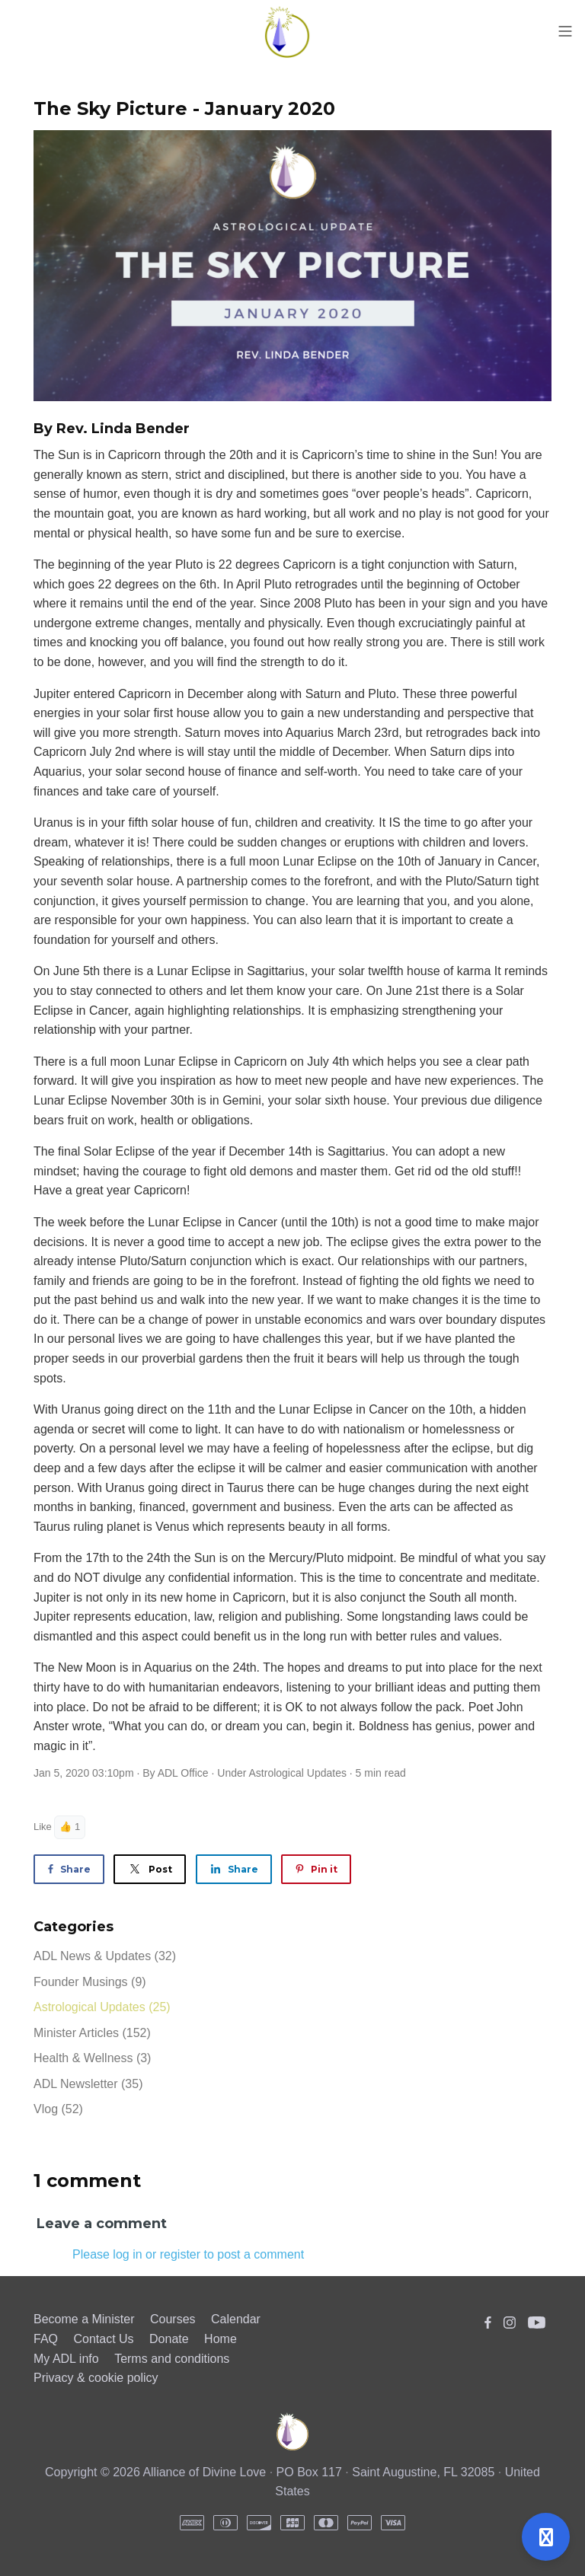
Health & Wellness (92, 2058)
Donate (169, 2338)
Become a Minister (84, 2319)
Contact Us (103, 2338)
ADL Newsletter (88, 2083)
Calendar (236, 2319)
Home (220, 2338)
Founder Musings (90, 1981)
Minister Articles (92, 2032)
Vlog (58, 2109)
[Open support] (546, 2537)
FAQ (46, 2338)
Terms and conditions (171, 2358)
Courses (173, 2319)
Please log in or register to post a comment (188, 2254)
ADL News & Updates (105, 1956)
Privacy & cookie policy (96, 2377)
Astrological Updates (298, 1773)
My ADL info (66, 2358)
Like (43, 1826)
